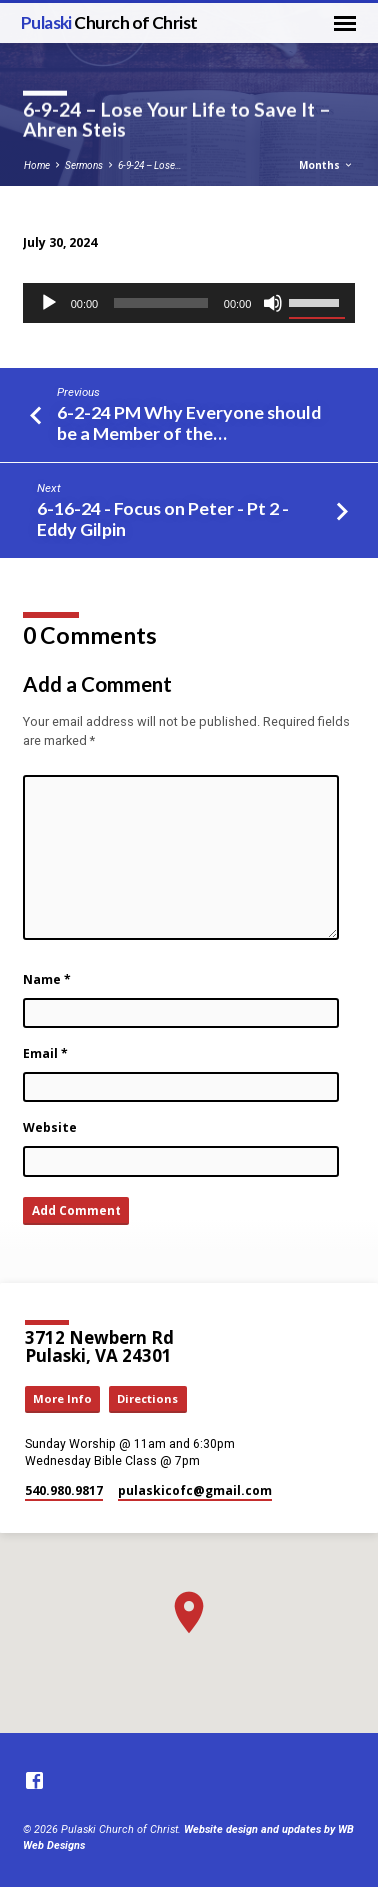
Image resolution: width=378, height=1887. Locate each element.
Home (37, 165)
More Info (62, 1398)
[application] (189, 303)
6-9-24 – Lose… (150, 165)
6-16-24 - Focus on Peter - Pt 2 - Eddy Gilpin (163, 518)
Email (45, 1053)
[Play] (49, 303)
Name (47, 979)
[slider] (161, 303)
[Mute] (273, 303)
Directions (147, 1398)
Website (50, 1127)
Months (326, 165)
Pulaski (109, 22)
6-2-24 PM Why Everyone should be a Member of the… (189, 422)
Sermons (84, 165)
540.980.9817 (64, 1490)
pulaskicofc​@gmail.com (195, 1490)
